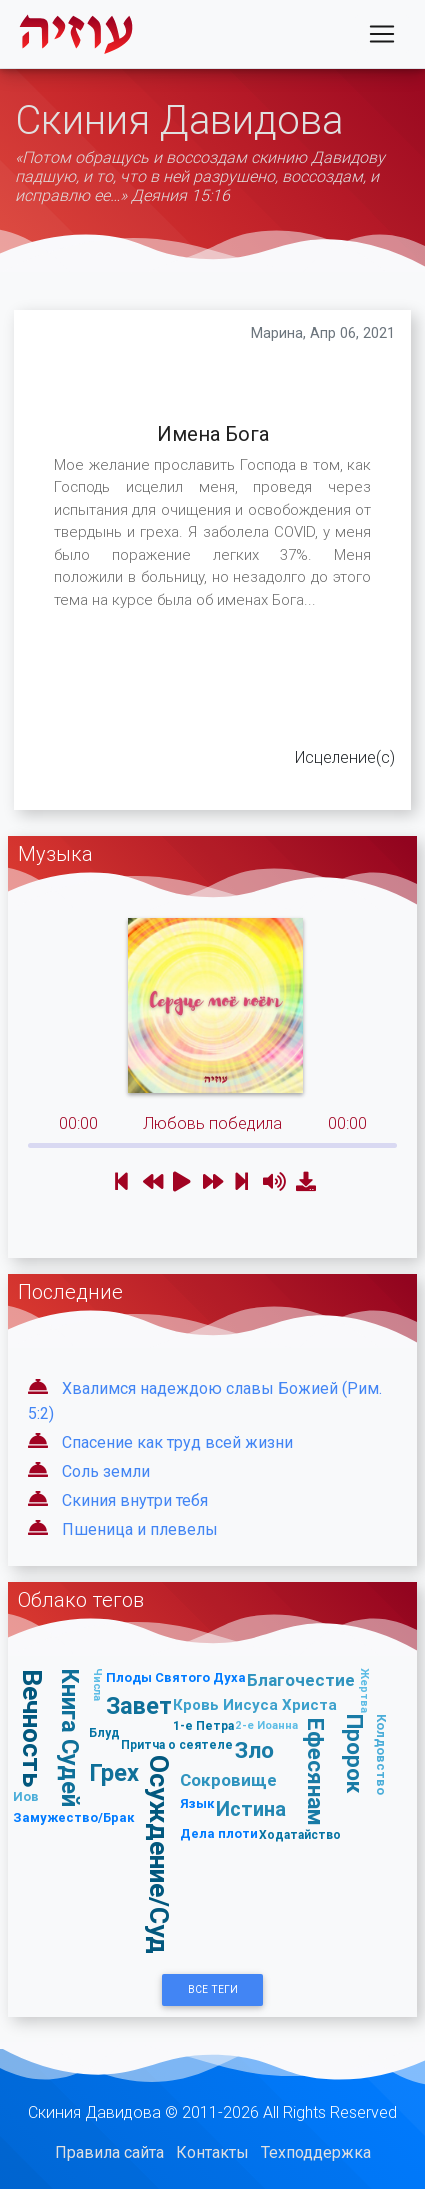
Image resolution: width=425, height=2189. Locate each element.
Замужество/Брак (74, 1817)
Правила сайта (109, 2152)
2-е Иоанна (266, 1725)
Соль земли (106, 1471)
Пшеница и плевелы (140, 1529)
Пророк (355, 1754)
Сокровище (228, 1780)
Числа (98, 1684)
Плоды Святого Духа (176, 1677)
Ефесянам (316, 1772)
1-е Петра (203, 1725)
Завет (139, 1705)
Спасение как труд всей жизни (177, 1442)
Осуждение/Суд (159, 1855)
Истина (251, 1808)
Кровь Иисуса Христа (255, 1704)
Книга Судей (70, 1738)
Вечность (32, 1728)
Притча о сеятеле (177, 1744)
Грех (114, 1772)
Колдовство (381, 1755)
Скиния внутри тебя (135, 1500)
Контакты (212, 2152)
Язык (197, 1803)
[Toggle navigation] (382, 34)
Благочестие (301, 1680)
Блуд (104, 1732)
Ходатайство (300, 1834)
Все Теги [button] (213, 1989)
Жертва (365, 1690)
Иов (26, 1796)
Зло (254, 1750)
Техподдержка (316, 2152)
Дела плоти (219, 1833)
